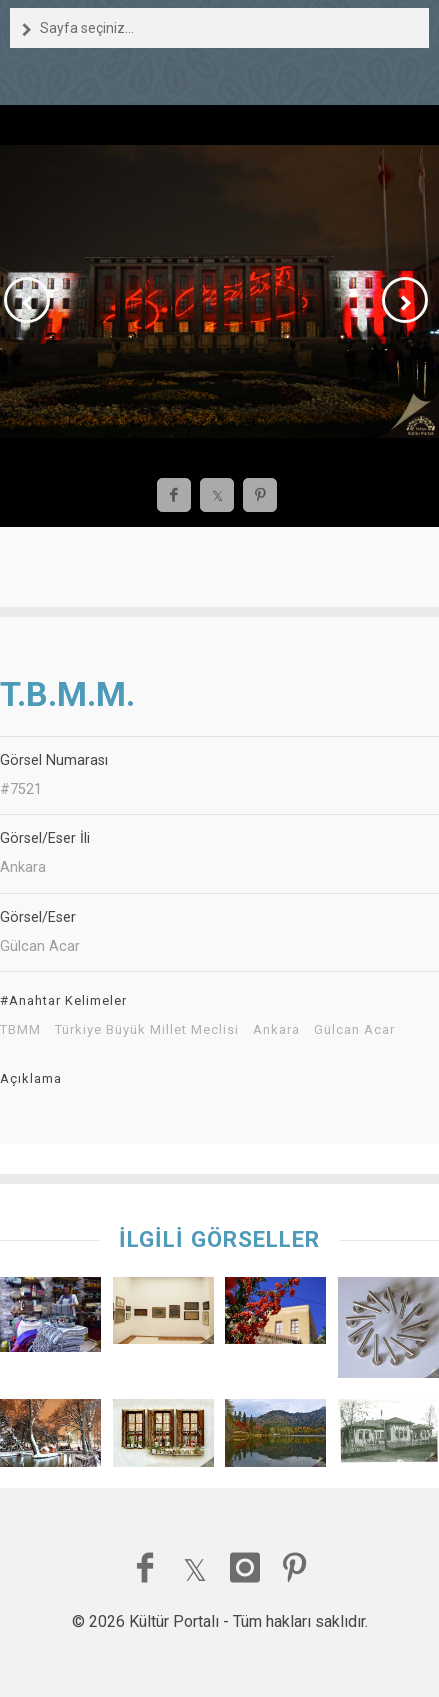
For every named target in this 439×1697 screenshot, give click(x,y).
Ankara (276, 1030)
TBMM (20, 1030)
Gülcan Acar (354, 1030)
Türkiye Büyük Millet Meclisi (147, 1030)
